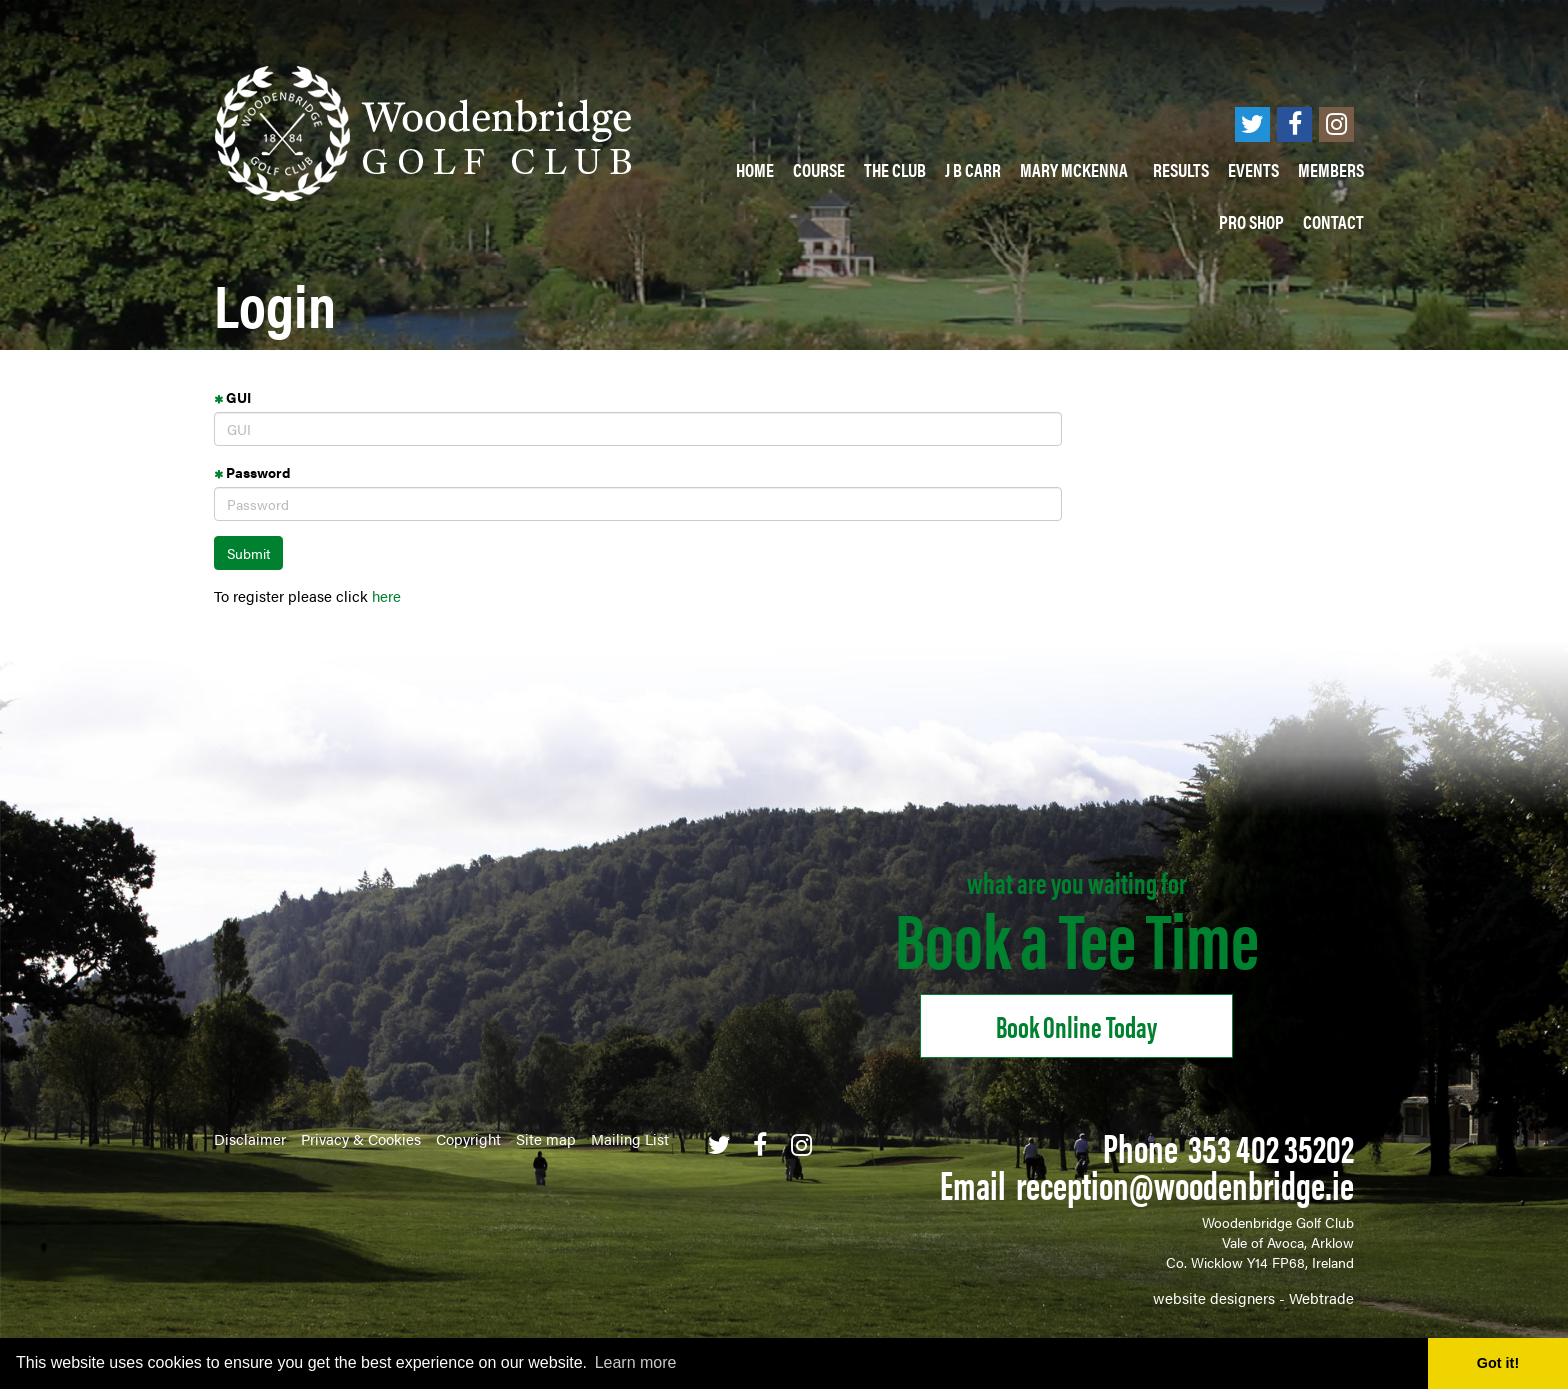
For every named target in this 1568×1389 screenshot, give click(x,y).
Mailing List (630, 1138)
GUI (232, 397)
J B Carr (973, 169)
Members (1331, 169)
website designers (1214, 1297)
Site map (546, 1138)
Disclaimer (250, 1138)
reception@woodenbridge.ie (1185, 1183)
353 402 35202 (1271, 1146)
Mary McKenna (1077, 169)
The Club (895, 169)
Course (819, 169)
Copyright (468, 1138)
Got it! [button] (1498, 1363)
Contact (1333, 221)
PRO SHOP (1251, 221)
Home (755, 169)
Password (252, 472)
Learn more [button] (636, 1362)
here (386, 595)
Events (1253, 169)
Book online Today (1076, 1025)
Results (1181, 169)
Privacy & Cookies (361, 1138)
